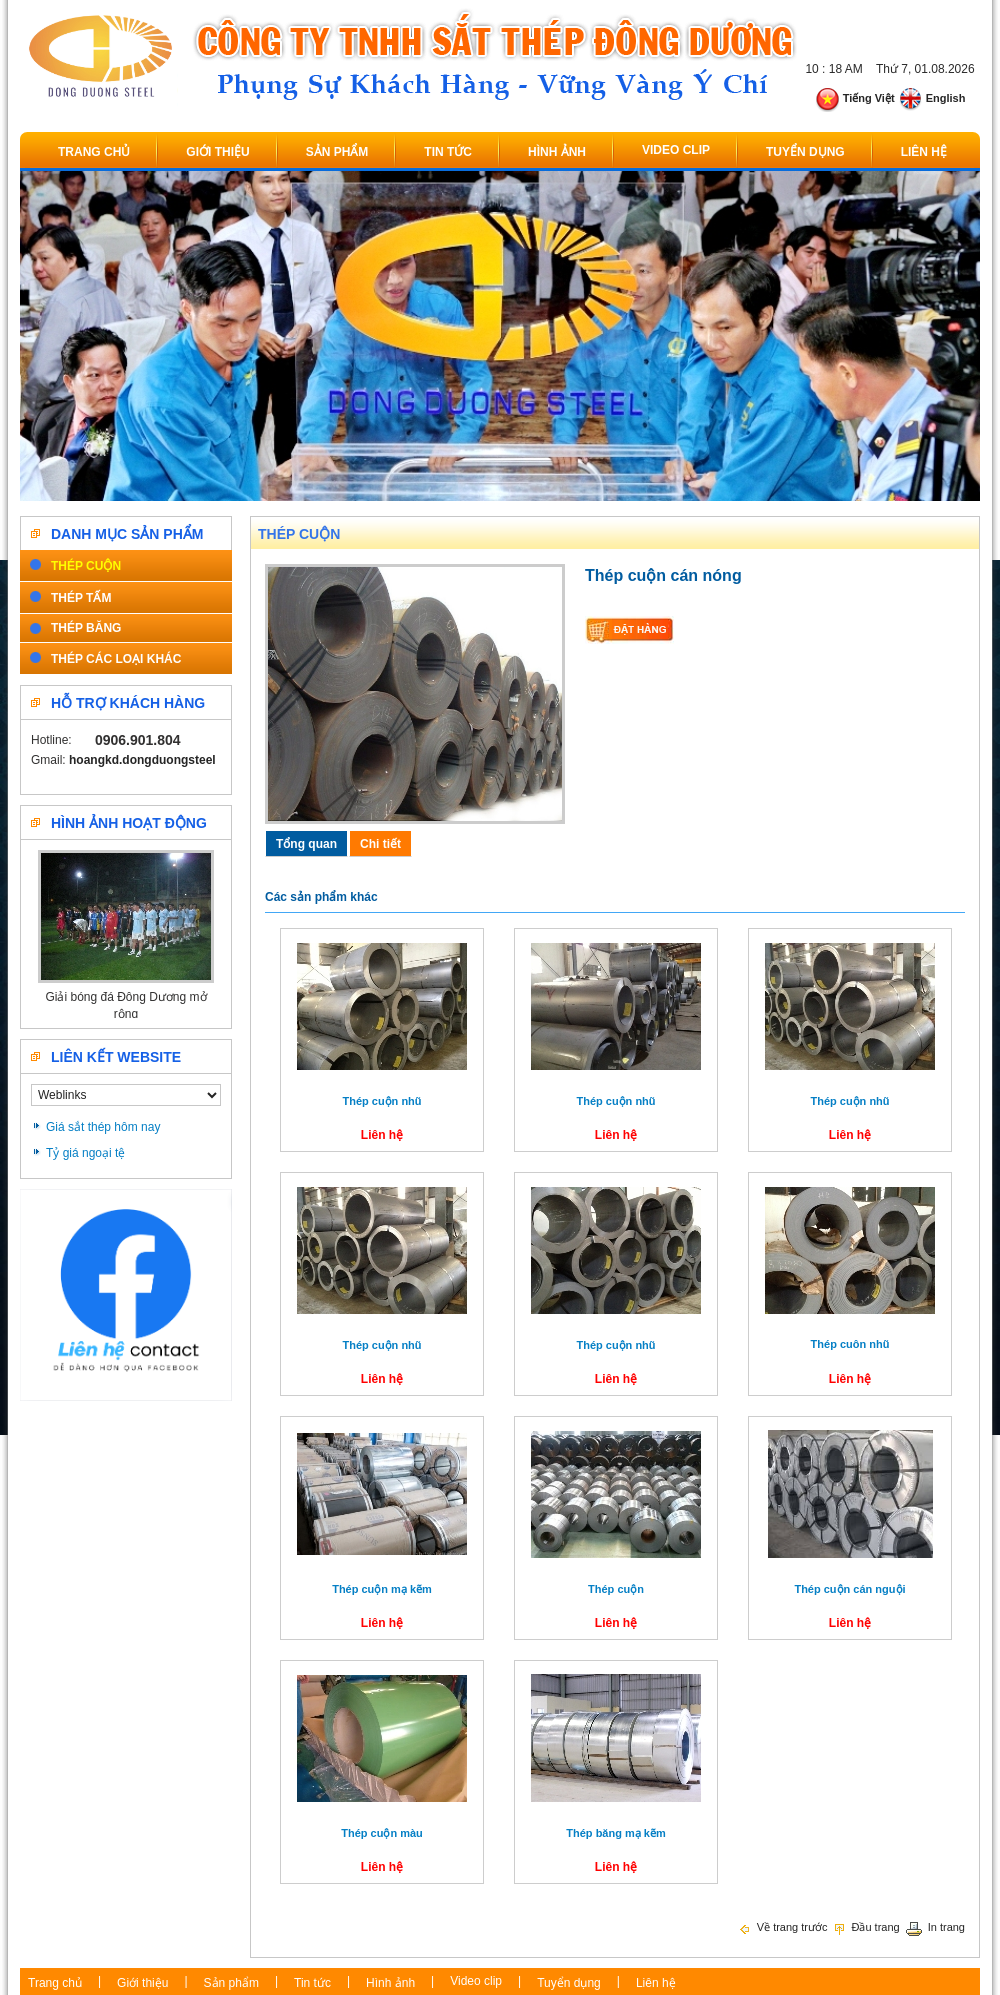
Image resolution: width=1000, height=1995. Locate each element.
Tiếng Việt (855, 98)
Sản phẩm (337, 152)
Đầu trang (865, 1927)
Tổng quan (306, 844)
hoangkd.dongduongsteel (142, 760)
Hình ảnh (557, 152)
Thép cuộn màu (382, 1833)
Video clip (676, 150)
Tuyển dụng (805, 152)
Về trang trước (783, 1927)
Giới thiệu (217, 152)
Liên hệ (924, 152)
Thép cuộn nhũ (381, 1101)
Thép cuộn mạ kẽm (382, 1589)
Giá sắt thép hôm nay (103, 1127)
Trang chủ (94, 152)
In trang (935, 1927)
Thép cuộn (299, 534)
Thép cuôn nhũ (850, 1344)
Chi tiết (380, 844)
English (932, 98)
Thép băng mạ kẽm (615, 1833)
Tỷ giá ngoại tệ (85, 1153)
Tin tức (448, 152)
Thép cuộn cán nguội (849, 1589)
